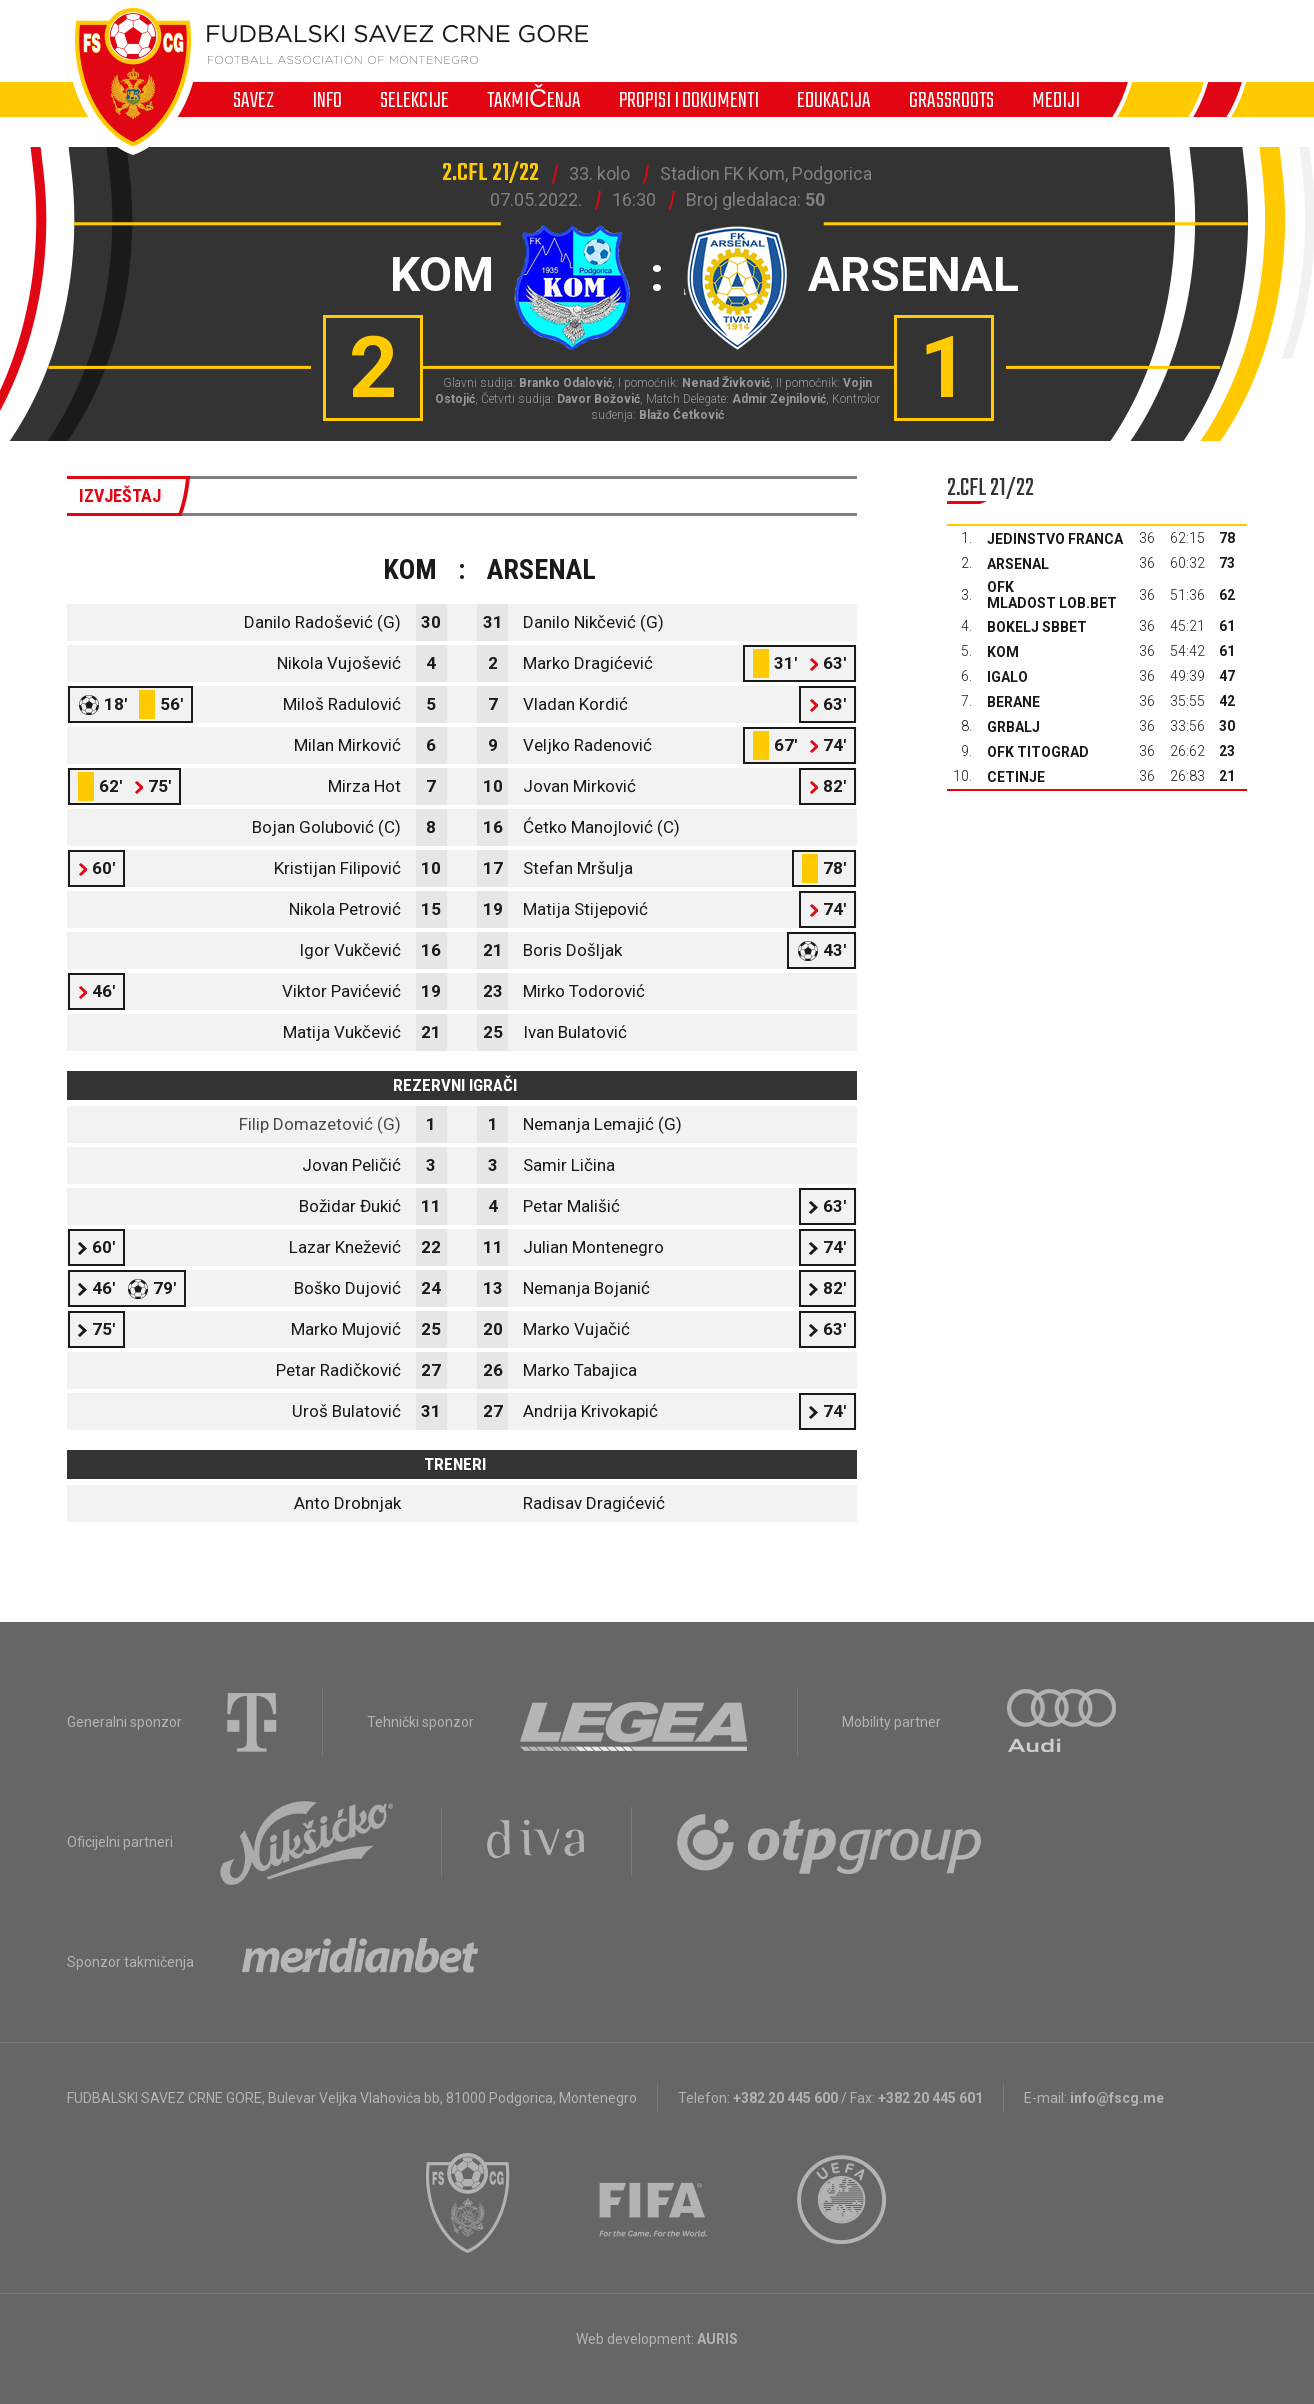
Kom (1003, 652)
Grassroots (951, 100)
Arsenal (1018, 564)
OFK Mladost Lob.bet (1052, 595)
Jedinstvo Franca (1055, 539)
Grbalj (1013, 727)
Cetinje (1016, 777)
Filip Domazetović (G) (320, 1124)
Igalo (1007, 677)
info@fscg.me (1117, 2098)
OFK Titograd (1038, 752)
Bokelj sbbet (1037, 627)
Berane (1013, 702)
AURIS (717, 2339)
